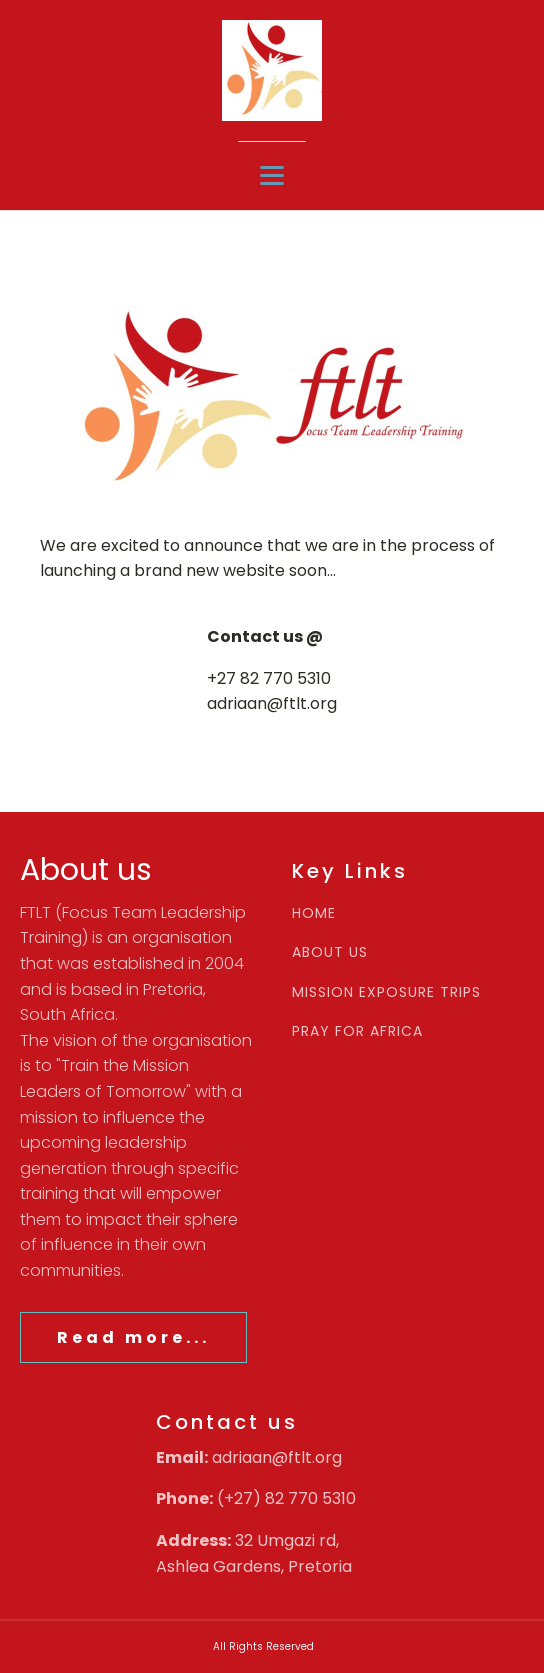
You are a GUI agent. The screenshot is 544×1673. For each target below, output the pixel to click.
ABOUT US (330, 952)
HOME (314, 913)
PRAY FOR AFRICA (357, 1031)
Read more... (133, 1337)
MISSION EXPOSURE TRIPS (386, 992)
